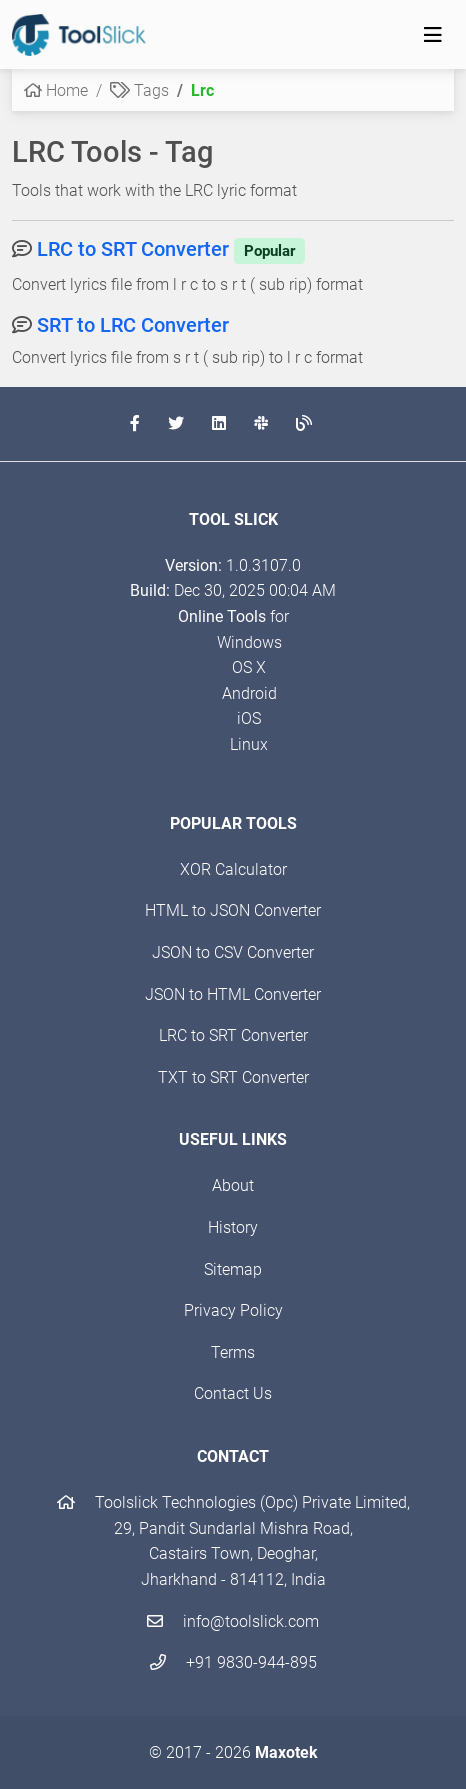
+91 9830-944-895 (233, 1662)
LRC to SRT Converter (171, 249)
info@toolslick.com (233, 1621)
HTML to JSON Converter (233, 910)
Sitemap (233, 1269)
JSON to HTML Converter (233, 994)
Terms (233, 1352)
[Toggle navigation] (433, 35)
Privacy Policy (233, 1310)
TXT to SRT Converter (233, 1077)
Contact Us (233, 1393)
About (233, 1185)
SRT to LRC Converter (133, 325)
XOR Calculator (233, 869)
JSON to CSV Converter (233, 952)
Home (56, 90)
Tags (139, 90)
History (233, 1227)
